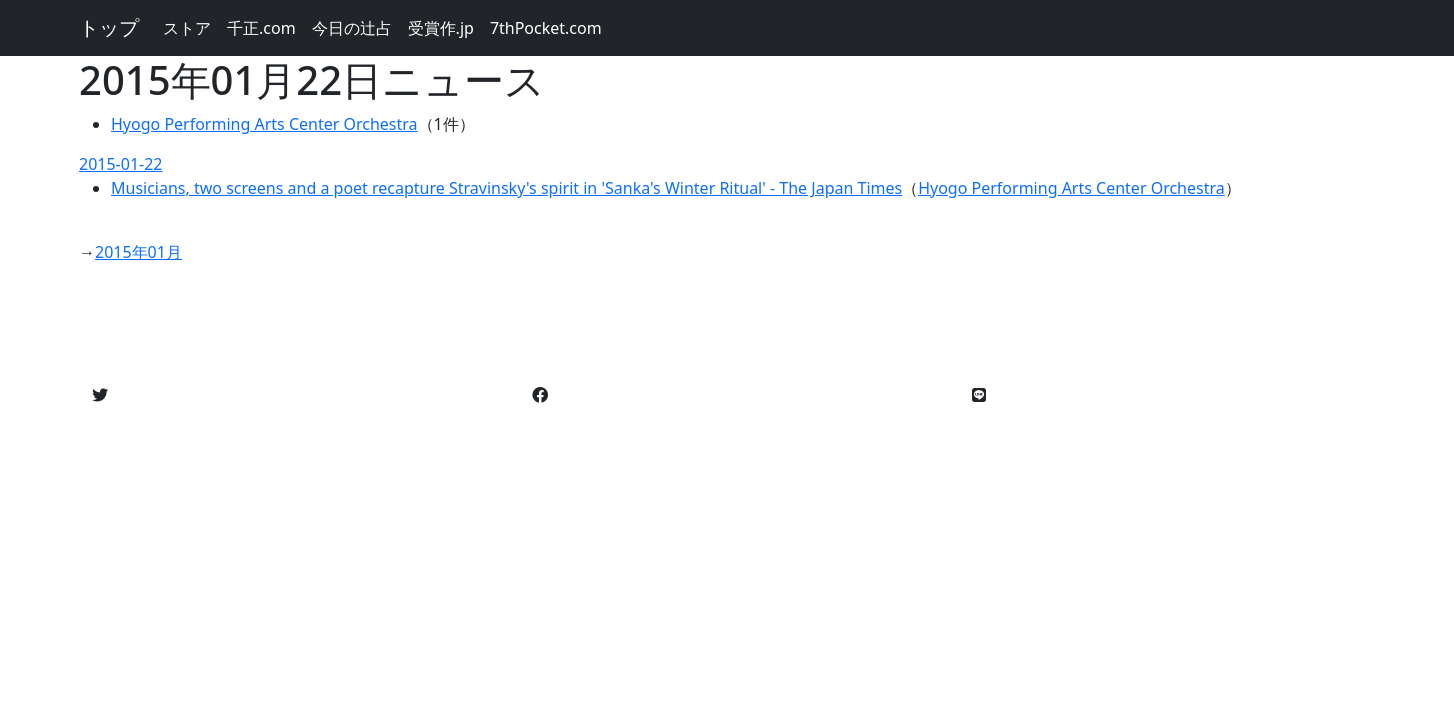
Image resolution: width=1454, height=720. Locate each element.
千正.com (261, 28)
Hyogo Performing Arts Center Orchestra (264, 124)
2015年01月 (138, 252)
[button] (100, 395)
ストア (187, 28)
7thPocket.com (546, 28)
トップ (109, 27)
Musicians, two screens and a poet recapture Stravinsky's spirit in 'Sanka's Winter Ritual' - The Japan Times (506, 188)
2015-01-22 (121, 164)
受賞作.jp (441, 28)
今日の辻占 (352, 28)
